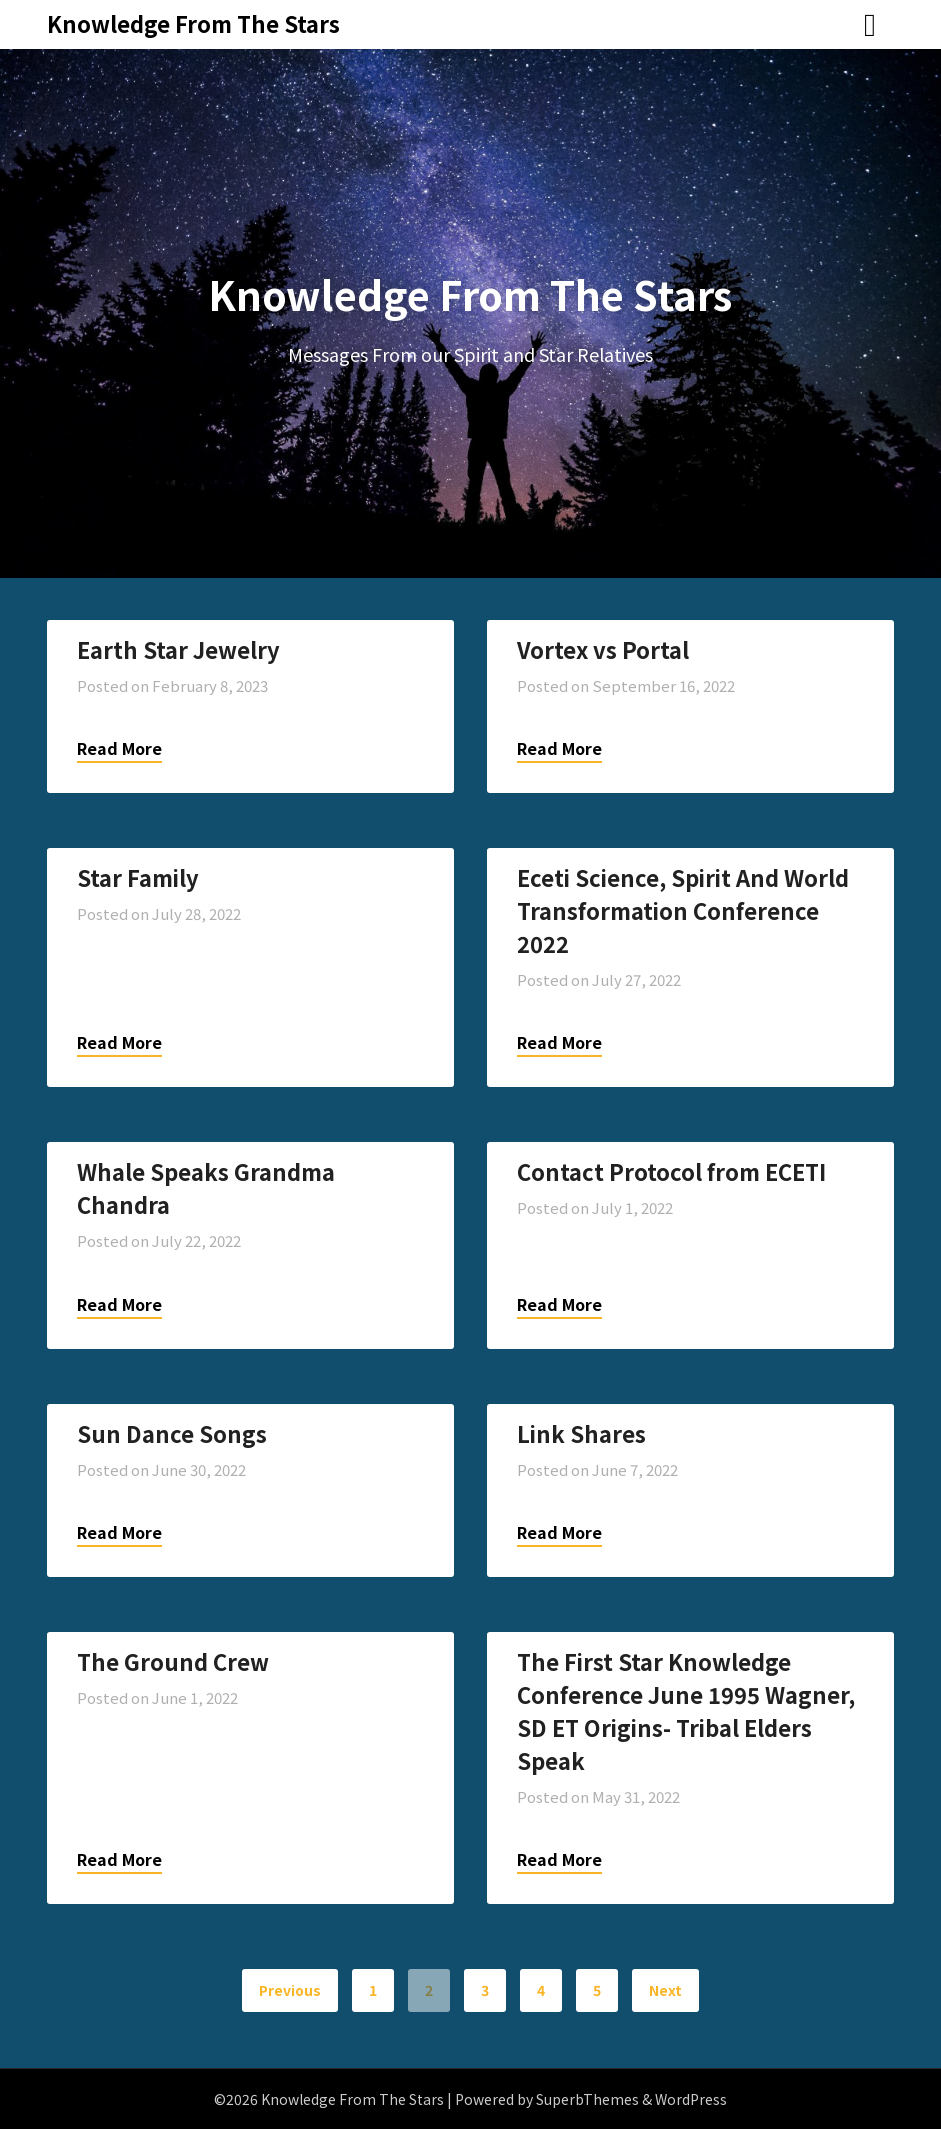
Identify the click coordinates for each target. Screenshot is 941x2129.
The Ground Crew (173, 1661)
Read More (119, 748)
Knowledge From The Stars (193, 23)
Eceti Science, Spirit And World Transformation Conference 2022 (683, 910)
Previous (290, 1990)
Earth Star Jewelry (178, 649)
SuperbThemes (587, 2099)
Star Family (138, 877)
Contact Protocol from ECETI (671, 1171)
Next (665, 1990)
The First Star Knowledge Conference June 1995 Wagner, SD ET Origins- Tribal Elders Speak (686, 1710)
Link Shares (581, 1433)
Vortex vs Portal (603, 649)
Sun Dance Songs (172, 1433)
